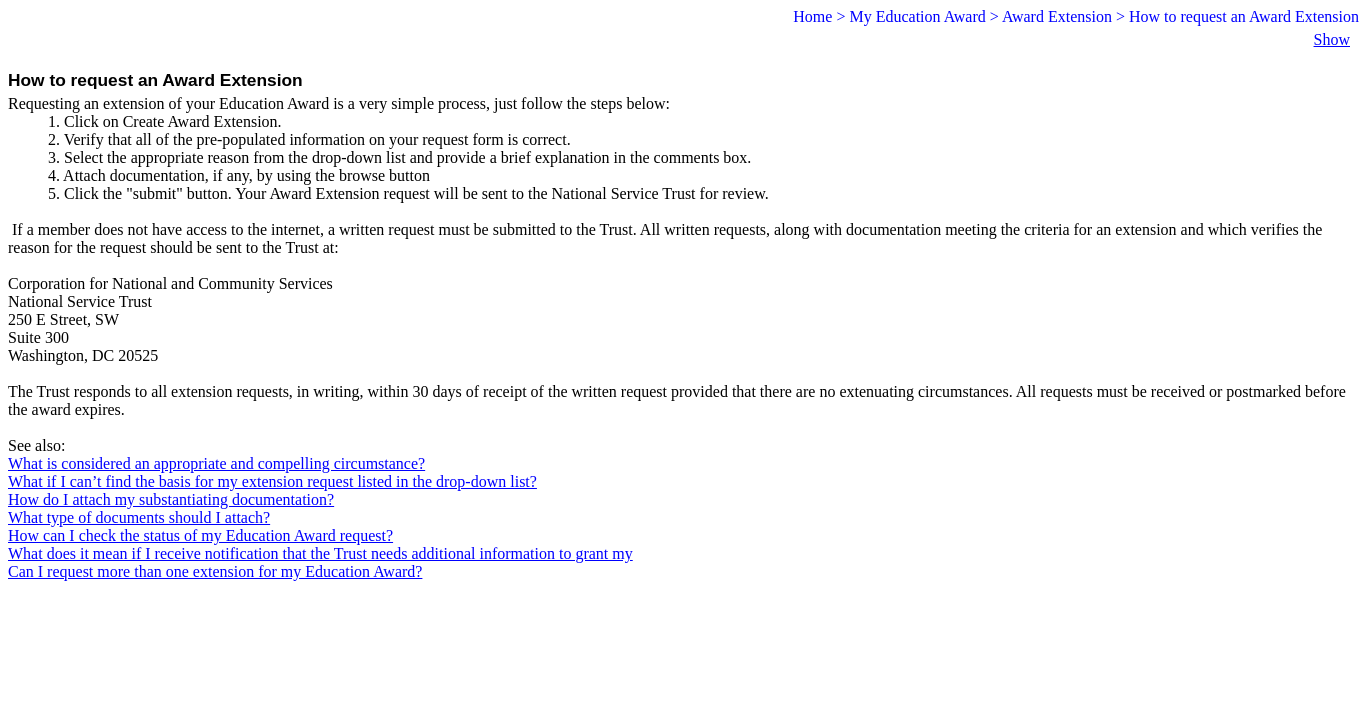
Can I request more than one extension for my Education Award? (215, 571)
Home (812, 16)
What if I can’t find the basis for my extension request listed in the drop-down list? (272, 481)
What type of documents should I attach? (139, 517)
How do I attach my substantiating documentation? (171, 499)
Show (1332, 39)
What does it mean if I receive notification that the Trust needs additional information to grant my (320, 553)
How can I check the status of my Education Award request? (200, 535)
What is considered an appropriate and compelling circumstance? (216, 463)
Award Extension (1057, 16)
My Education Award (917, 16)
